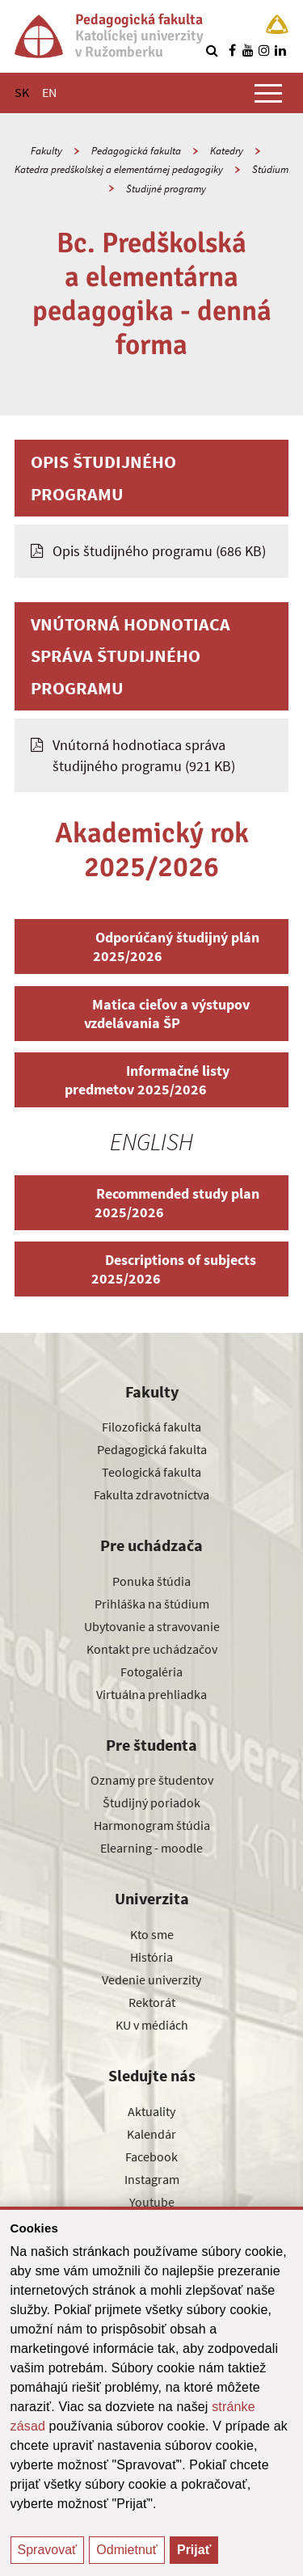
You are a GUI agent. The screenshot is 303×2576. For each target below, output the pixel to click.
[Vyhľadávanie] (212, 50)
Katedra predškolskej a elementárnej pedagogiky (119, 169)
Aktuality (151, 2111)
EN (49, 92)
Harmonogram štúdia (152, 1825)
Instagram (151, 2179)
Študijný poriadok (151, 1802)
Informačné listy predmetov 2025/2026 (152, 1079)
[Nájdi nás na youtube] (248, 50)
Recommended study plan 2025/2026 (151, 1202)
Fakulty (46, 151)
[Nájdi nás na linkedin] (280, 50)
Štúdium (270, 169)
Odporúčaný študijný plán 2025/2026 (151, 946)
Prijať (194, 2550)
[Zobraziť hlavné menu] (268, 93)
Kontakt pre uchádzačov (151, 1649)
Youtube (152, 2202)
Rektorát (151, 2002)
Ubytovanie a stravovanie (152, 1626)
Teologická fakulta (151, 1472)
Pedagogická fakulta (136, 151)
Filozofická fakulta (151, 1427)
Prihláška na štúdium (152, 1604)
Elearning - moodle (151, 1848)
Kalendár (151, 2134)
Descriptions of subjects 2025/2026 (151, 1269)
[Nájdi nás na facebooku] (232, 50)
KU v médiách (152, 2025)
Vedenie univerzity (151, 1979)
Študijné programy (166, 189)
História (151, 1957)
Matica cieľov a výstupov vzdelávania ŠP (151, 1013)
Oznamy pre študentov (151, 1780)
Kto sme (152, 1934)
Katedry (226, 151)
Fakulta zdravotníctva (151, 1494)
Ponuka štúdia (151, 1581)
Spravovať (48, 2550)
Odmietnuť (126, 2550)
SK (22, 92)
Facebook (151, 2156)
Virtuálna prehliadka (151, 1694)
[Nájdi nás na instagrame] (264, 50)
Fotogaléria (151, 1671)
